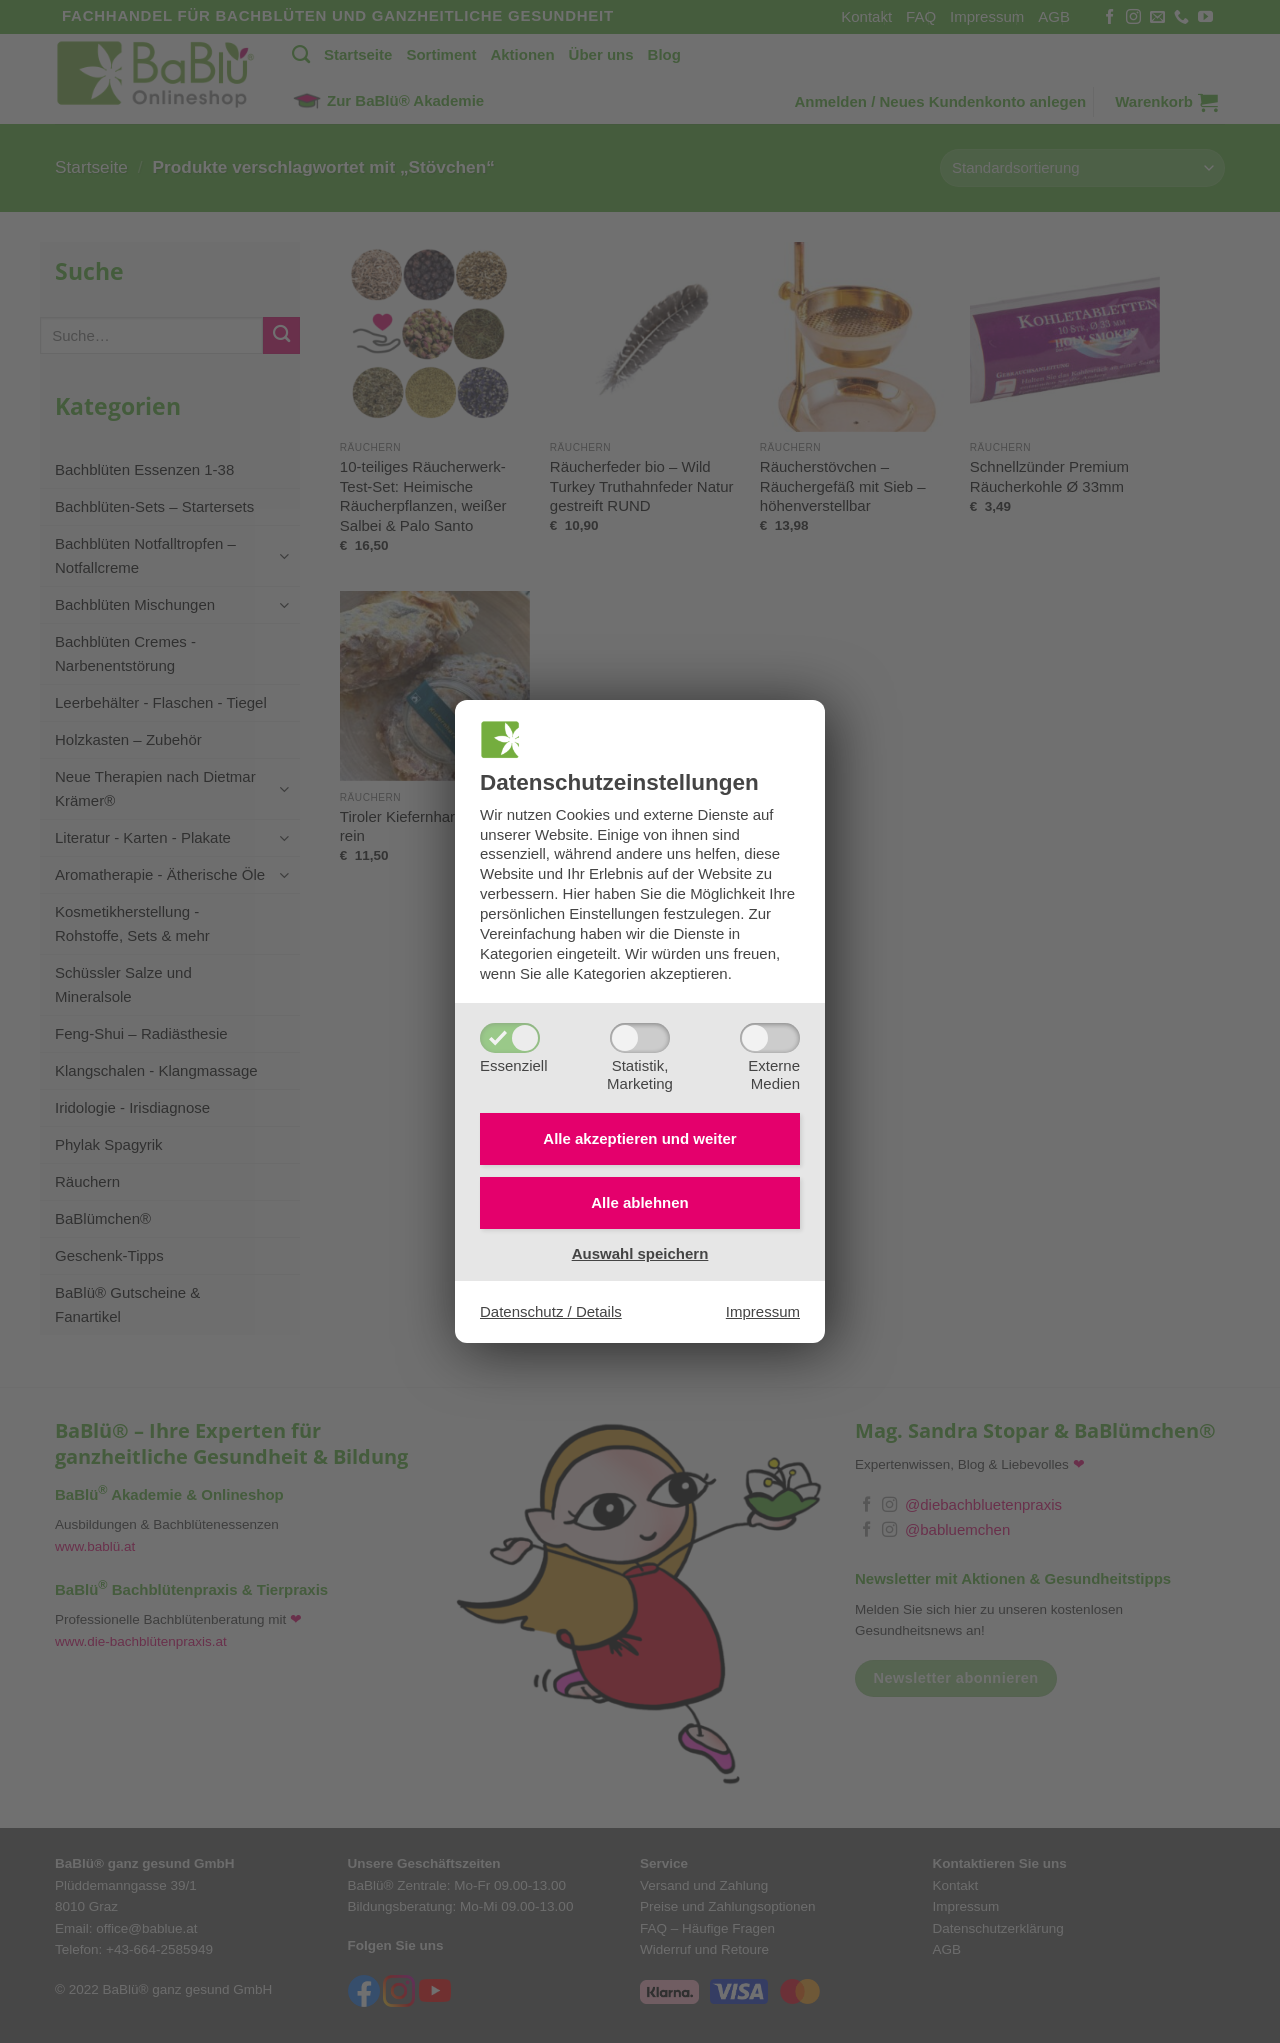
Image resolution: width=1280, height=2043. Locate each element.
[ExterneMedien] (770, 1038)
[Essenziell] (510, 1038)
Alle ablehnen (640, 1202)
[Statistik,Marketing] (640, 1038)
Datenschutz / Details (551, 1311)
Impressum (763, 1311)
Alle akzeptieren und (639, 1138)
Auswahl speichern (640, 1253)
